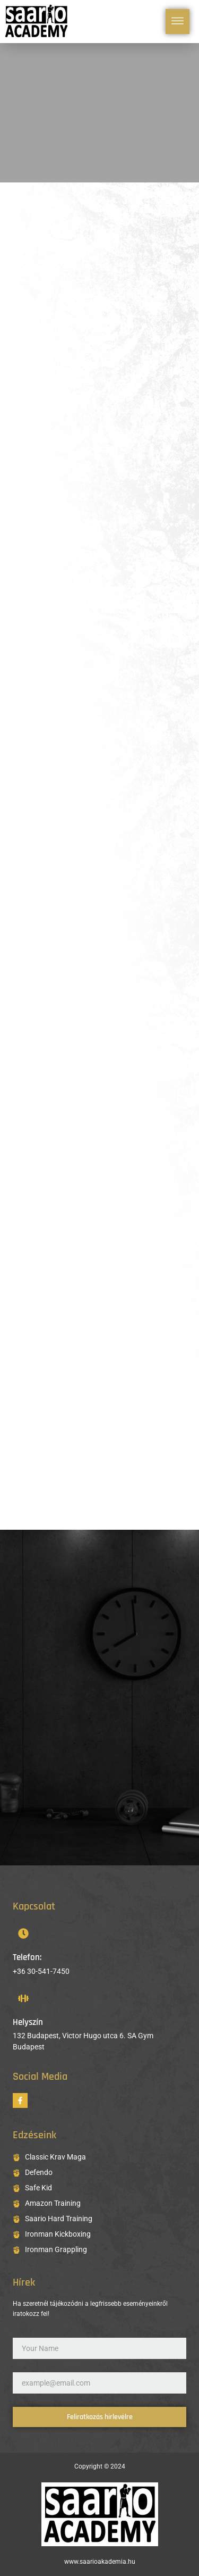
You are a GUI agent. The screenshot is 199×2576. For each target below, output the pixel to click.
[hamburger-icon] (177, 21)
